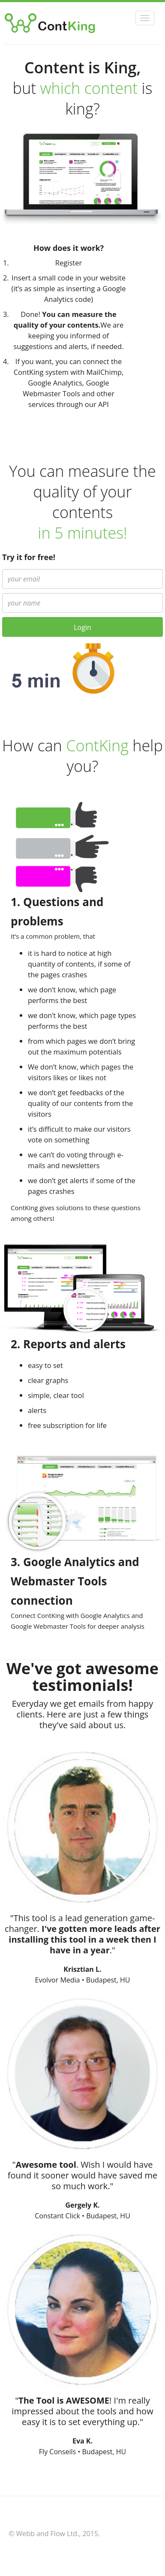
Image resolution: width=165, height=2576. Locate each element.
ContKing (57, 23)
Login (82, 627)
